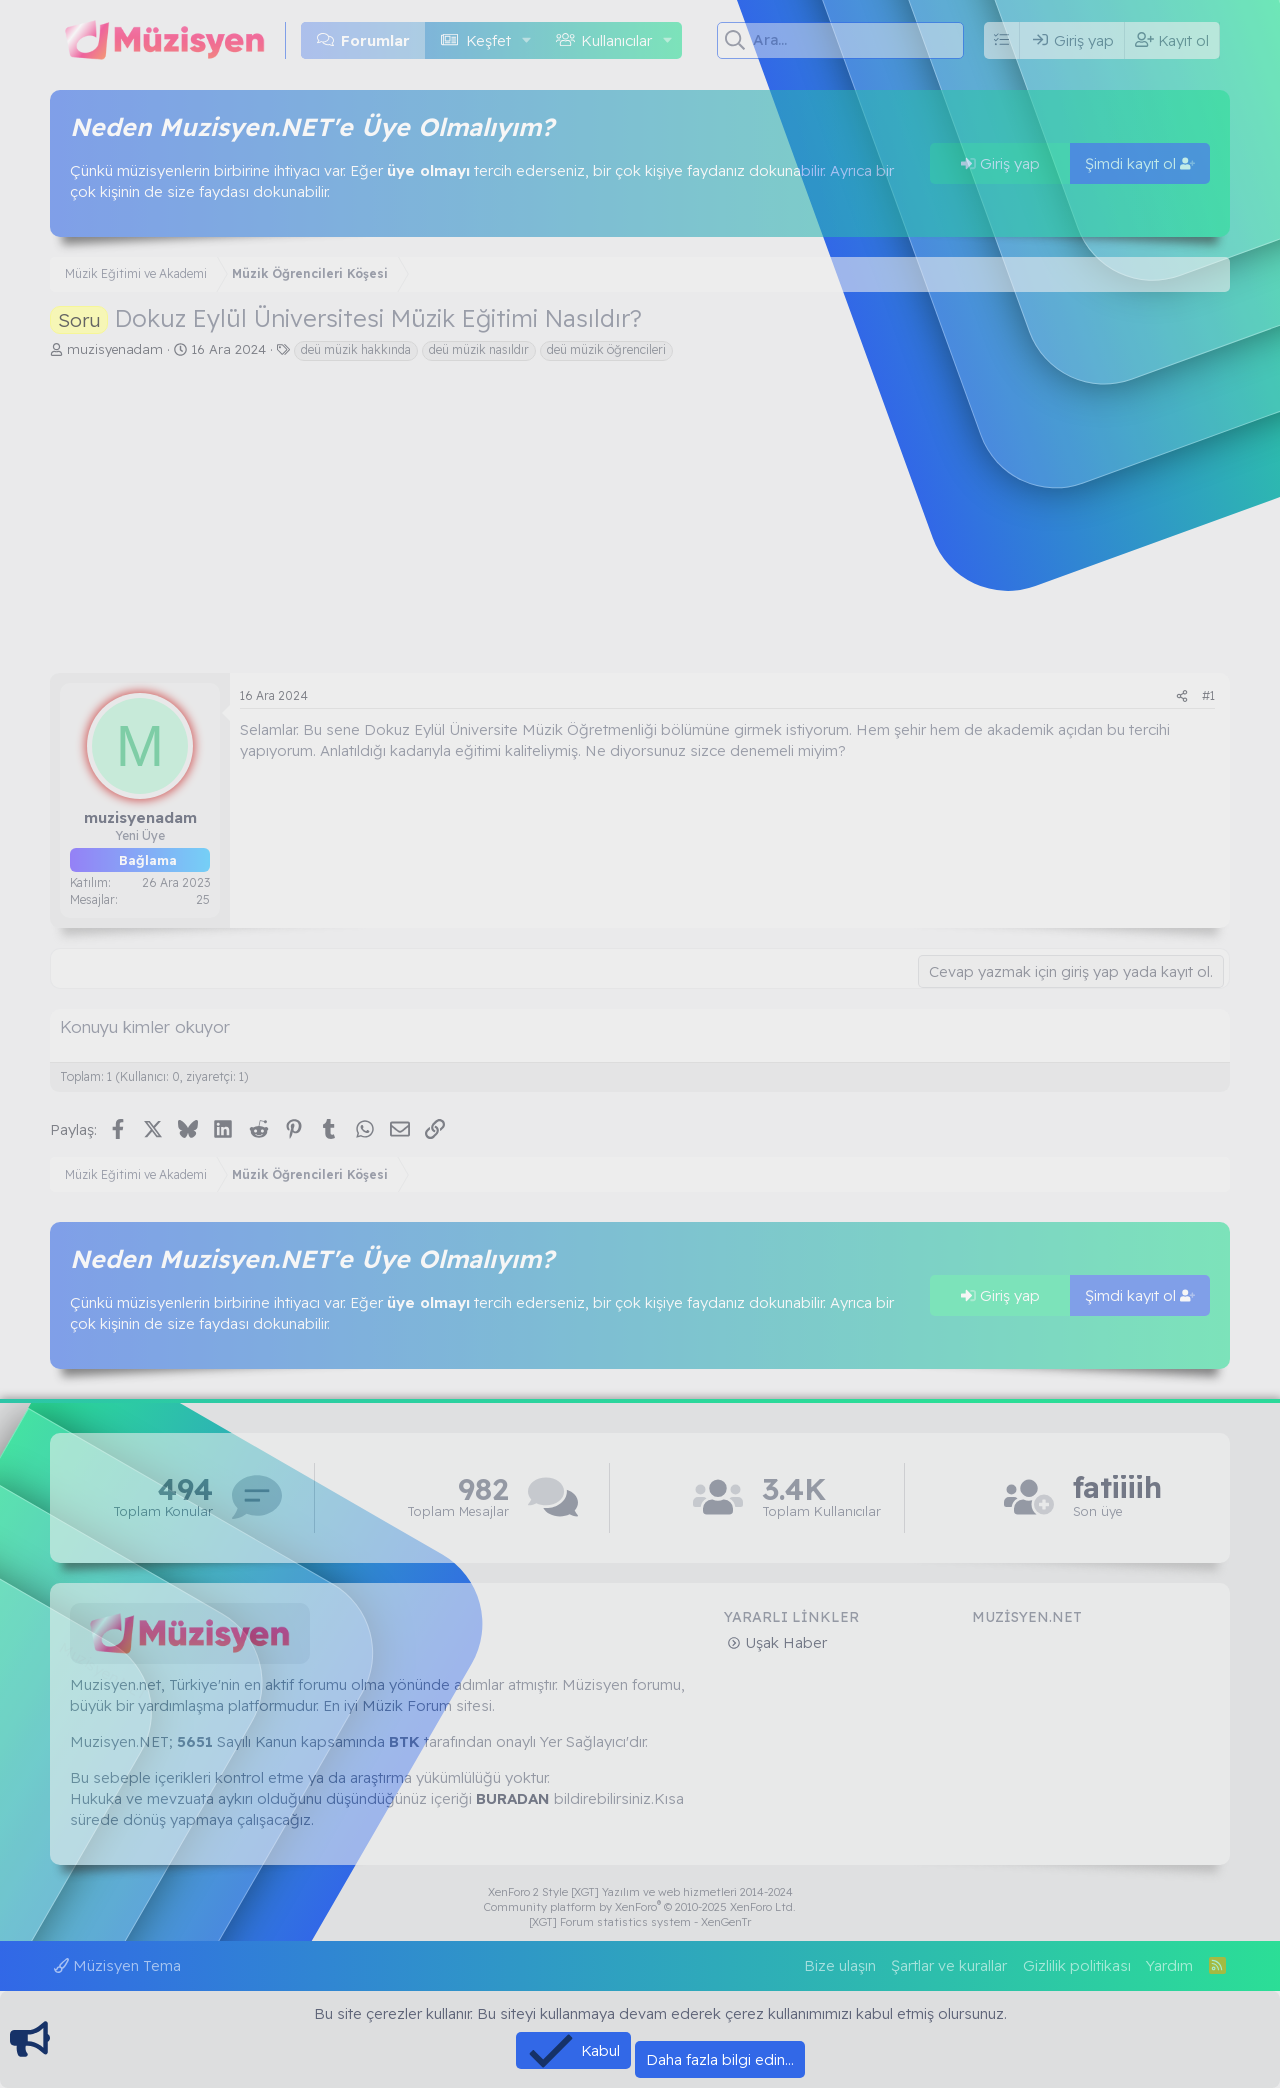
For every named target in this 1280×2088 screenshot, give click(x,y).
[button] (526, 40)
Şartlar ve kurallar (949, 1965)
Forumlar (375, 40)
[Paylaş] (1182, 696)
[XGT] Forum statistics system (640, 1922)
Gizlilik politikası (1077, 1965)
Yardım (1169, 1965)
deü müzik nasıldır (479, 349)
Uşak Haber (784, 1642)
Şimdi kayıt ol (1140, 163)
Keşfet (488, 40)
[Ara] (858, 40)
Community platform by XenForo (640, 1907)
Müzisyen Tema (117, 1965)
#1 (1208, 695)
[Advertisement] (640, 523)
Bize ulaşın (840, 1965)
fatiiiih (1117, 1487)
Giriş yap (1000, 163)
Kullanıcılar (616, 40)
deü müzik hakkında (356, 349)
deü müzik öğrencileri (606, 349)
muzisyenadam (115, 349)
